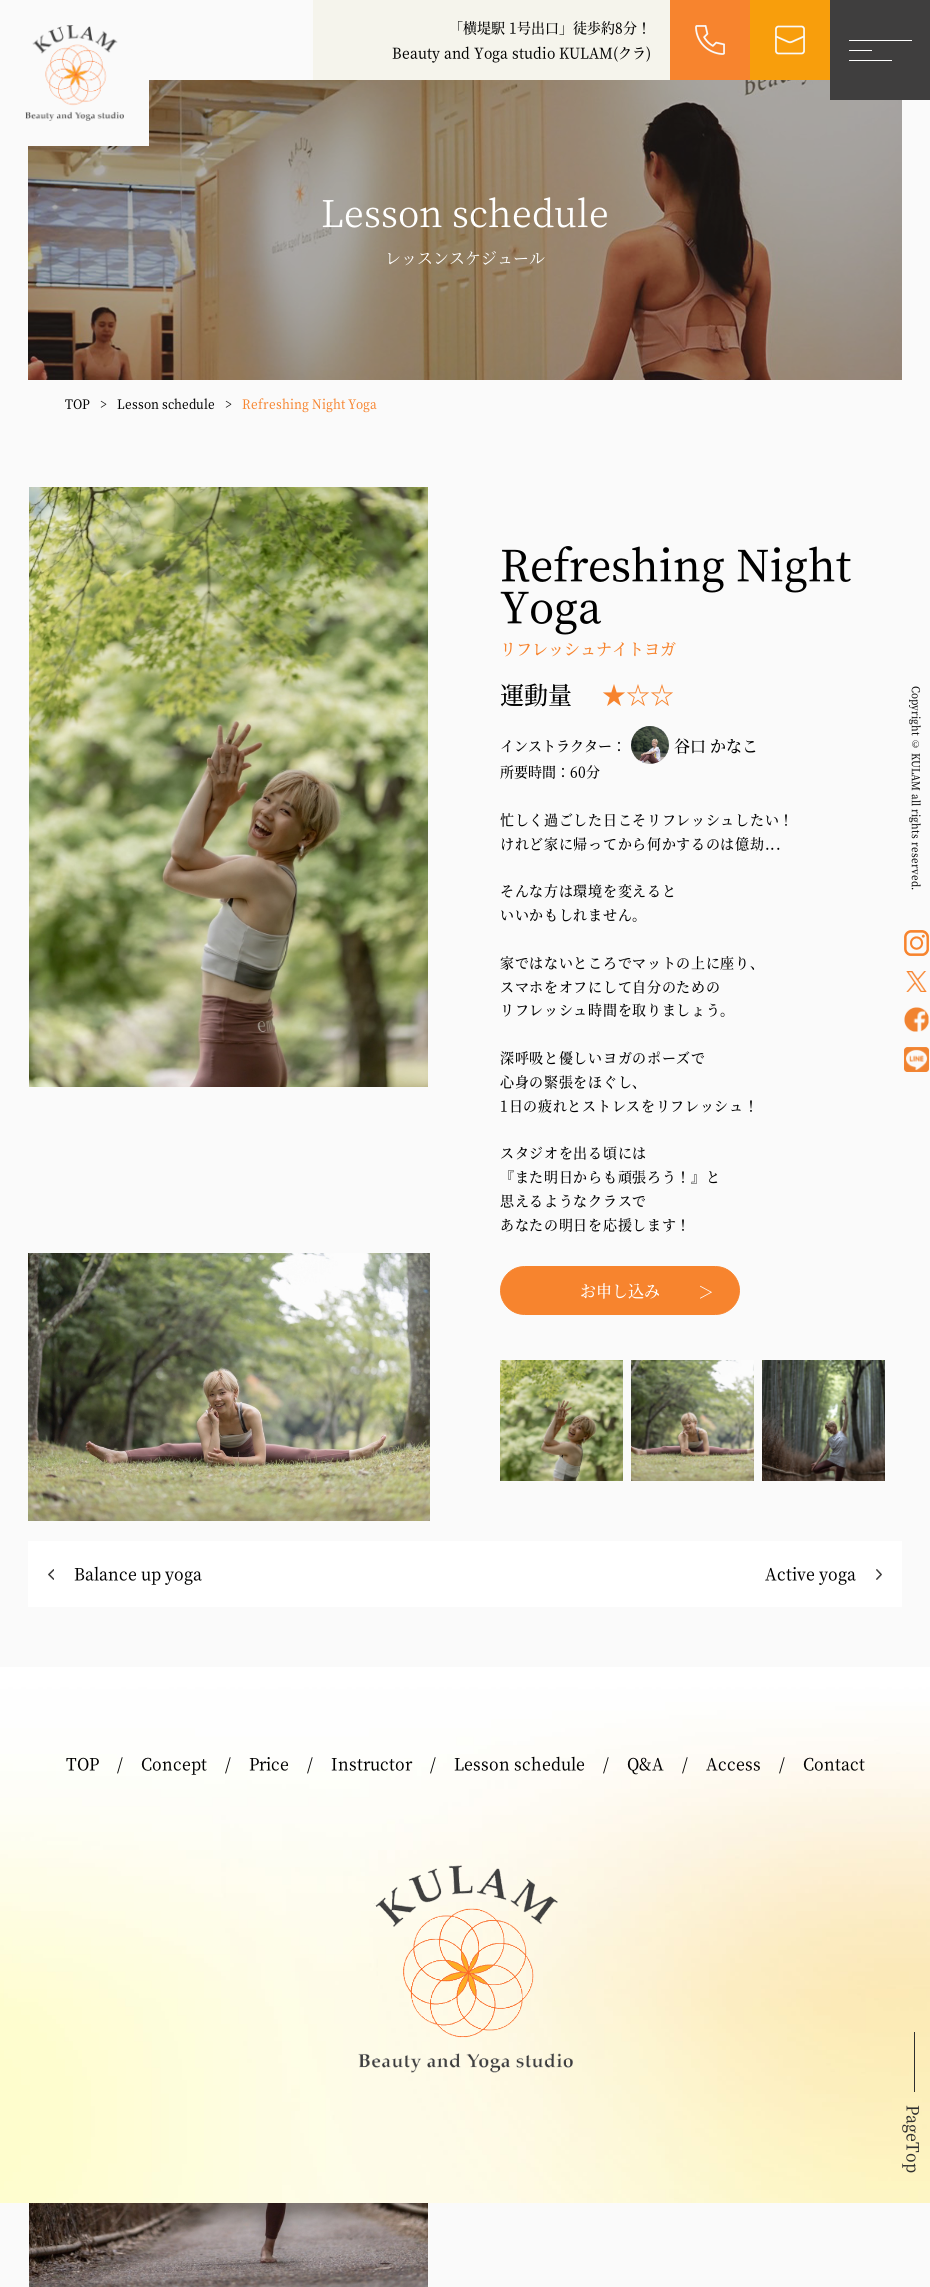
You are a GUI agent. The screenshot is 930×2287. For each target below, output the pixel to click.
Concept (174, 1763)
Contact (834, 1763)
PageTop (913, 2139)
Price (269, 1763)
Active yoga (810, 1573)
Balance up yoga (138, 1573)
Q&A (645, 1763)
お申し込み (620, 1290)
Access (733, 1763)
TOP (77, 403)
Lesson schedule (166, 403)
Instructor (371, 1763)
